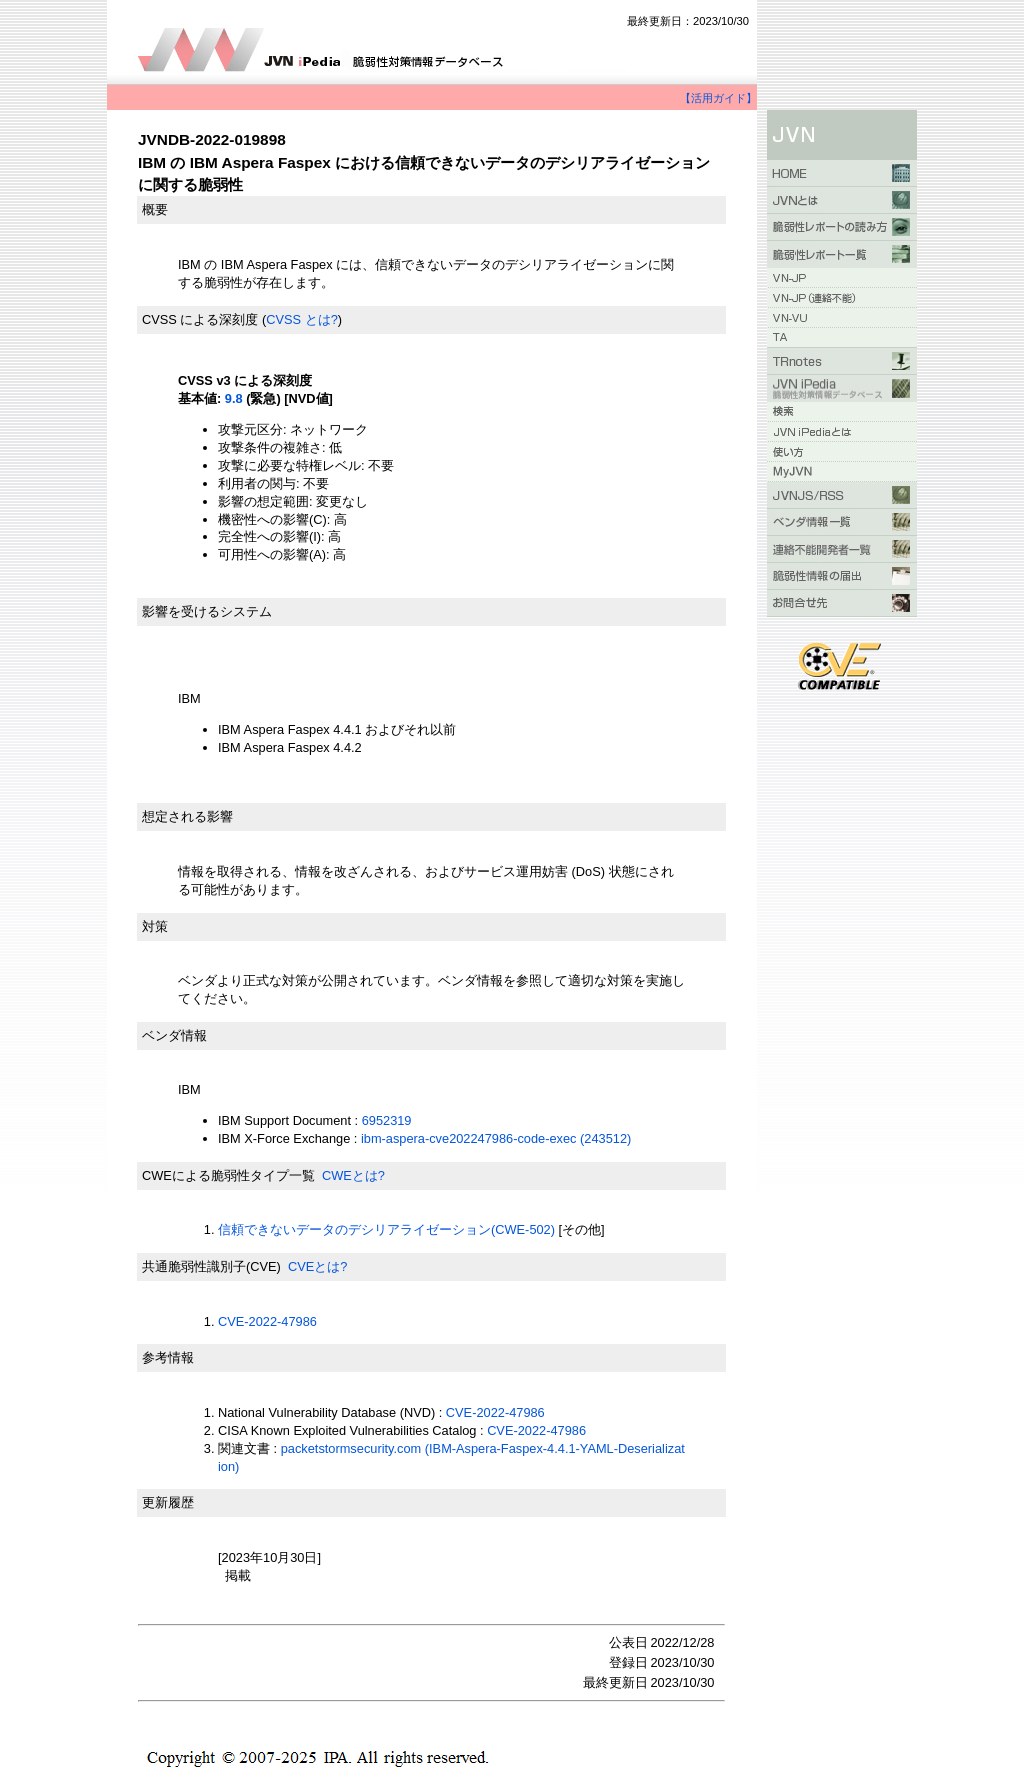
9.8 (234, 398)
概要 (155, 209)
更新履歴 (168, 1502)
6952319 (387, 1120)
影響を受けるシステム (207, 611)
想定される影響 (187, 816)
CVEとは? (317, 1266)
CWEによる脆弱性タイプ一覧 (228, 1175)
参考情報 (168, 1357)
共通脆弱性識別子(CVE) (211, 1266)
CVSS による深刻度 (200, 319)
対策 (155, 926)
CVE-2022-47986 (267, 1321)
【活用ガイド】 (718, 98)
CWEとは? (353, 1175)
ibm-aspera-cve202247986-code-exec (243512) (496, 1138)
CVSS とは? (302, 319)
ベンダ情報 (174, 1035)
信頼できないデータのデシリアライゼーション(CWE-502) (386, 1229)
